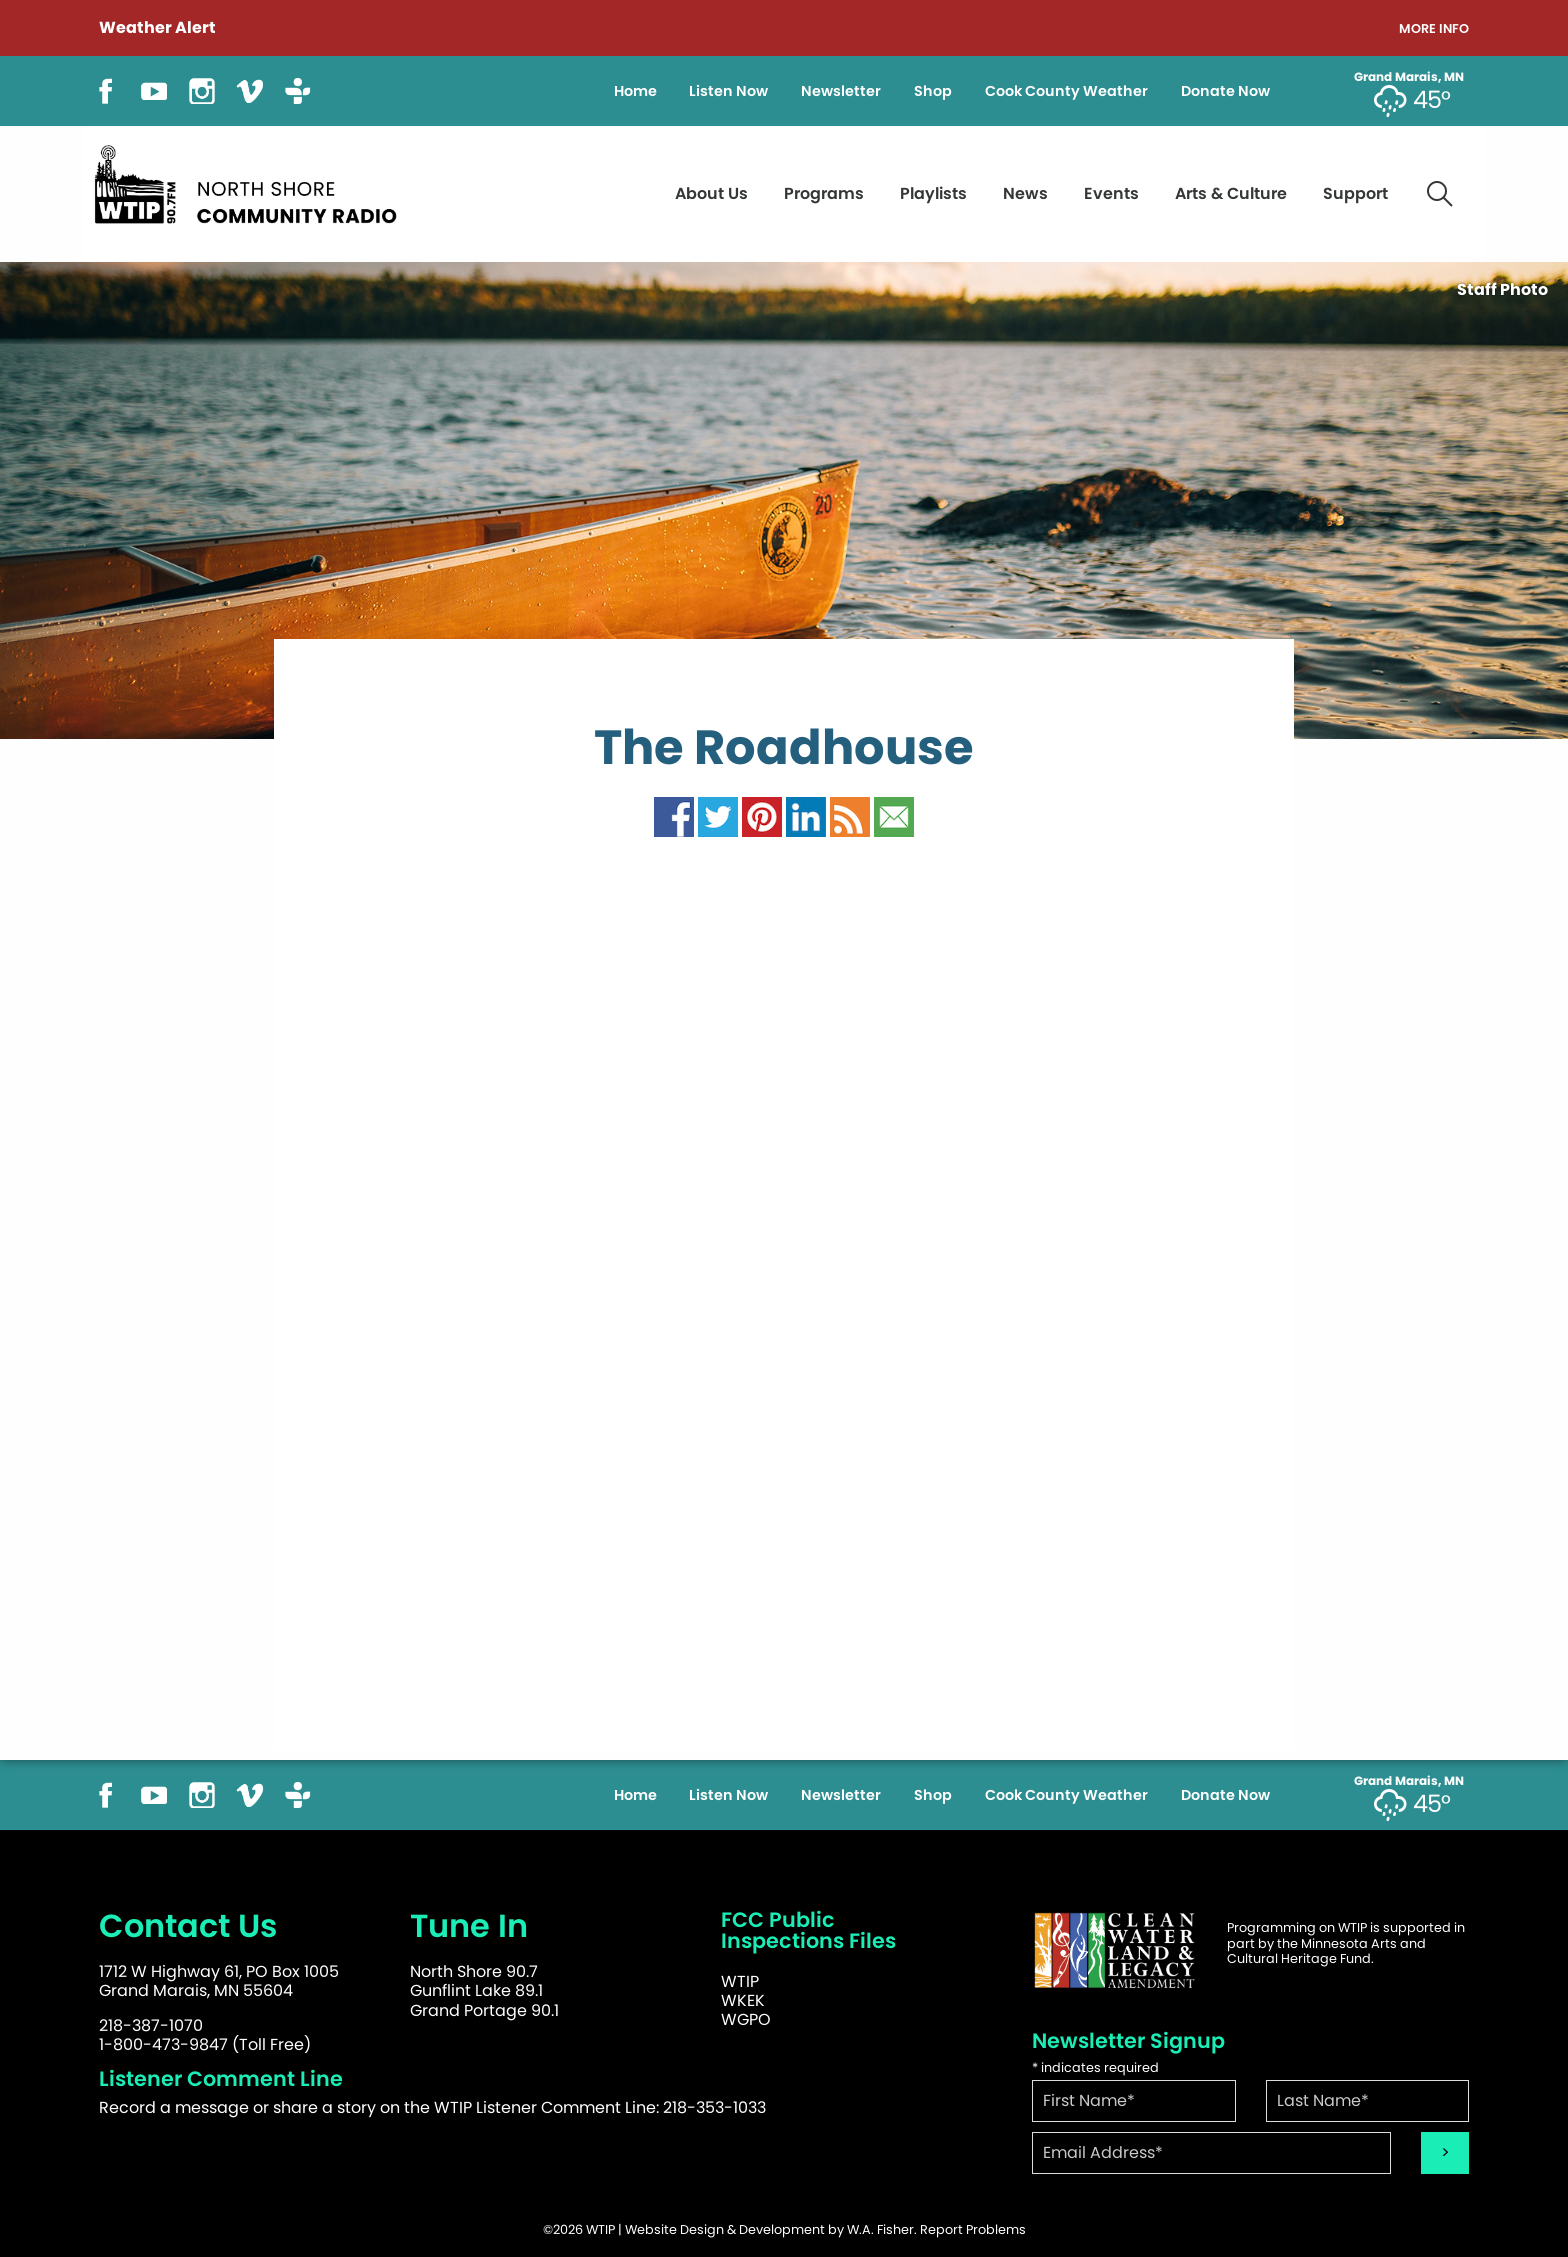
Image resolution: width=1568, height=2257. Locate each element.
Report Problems (973, 2229)
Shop (933, 91)
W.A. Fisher (880, 2229)
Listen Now (728, 91)
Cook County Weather (1066, 91)
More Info (1434, 29)
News (1025, 193)
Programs (824, 193)
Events (1111, 193)
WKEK (743, 2000)
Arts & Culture (1231, 193)
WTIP (740, 1981)
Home (635, 91)
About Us (711, 193)
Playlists (933, 193)
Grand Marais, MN (1409, 77)
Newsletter (841, 91)
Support (1355, 193)
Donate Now (1225, 91)
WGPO (746, 2019)
